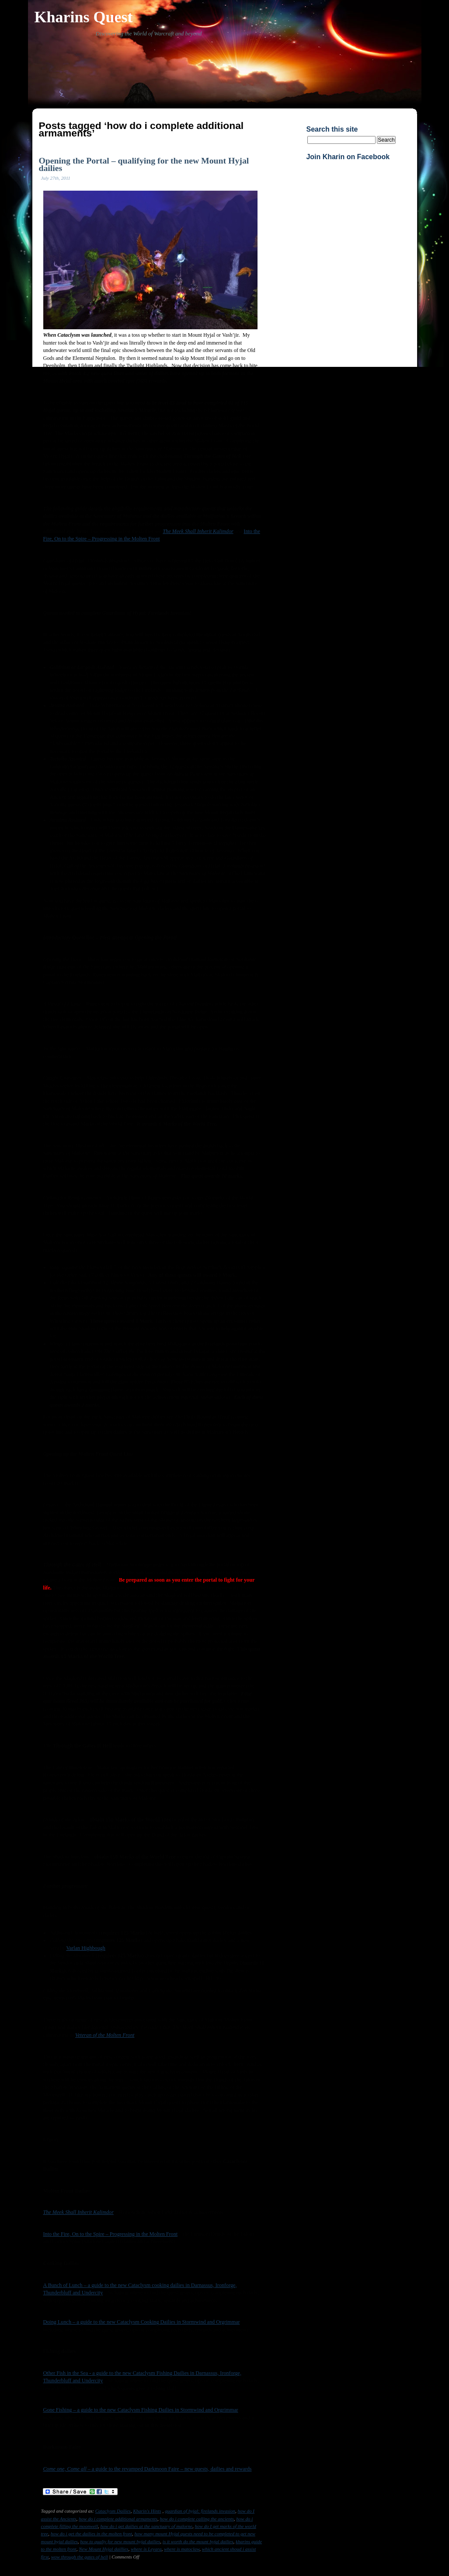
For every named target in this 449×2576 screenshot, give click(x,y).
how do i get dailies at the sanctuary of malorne (146, 2526)
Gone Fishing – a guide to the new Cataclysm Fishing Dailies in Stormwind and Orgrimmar (140, 2410)
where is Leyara (146, 2549)
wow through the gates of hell (79, 2556)
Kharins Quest (84, 17)
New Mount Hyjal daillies (103, 2549)
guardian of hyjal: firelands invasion (200, 2510)
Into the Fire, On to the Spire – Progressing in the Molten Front (110, 2234)
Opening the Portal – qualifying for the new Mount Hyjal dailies (144, 164)
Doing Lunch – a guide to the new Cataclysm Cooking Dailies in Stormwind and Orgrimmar (141, 2322)
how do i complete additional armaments (118, 2518)
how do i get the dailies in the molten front (91, 2533)
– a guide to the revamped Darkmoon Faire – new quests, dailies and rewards (147, 2469)
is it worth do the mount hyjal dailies (198, 2541)
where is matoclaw (181, 2549)
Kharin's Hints (147, 2510)
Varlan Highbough (85, 1948)
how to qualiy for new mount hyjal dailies (120, 2541)
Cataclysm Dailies (113, 2510)
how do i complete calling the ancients (197, 2518)
